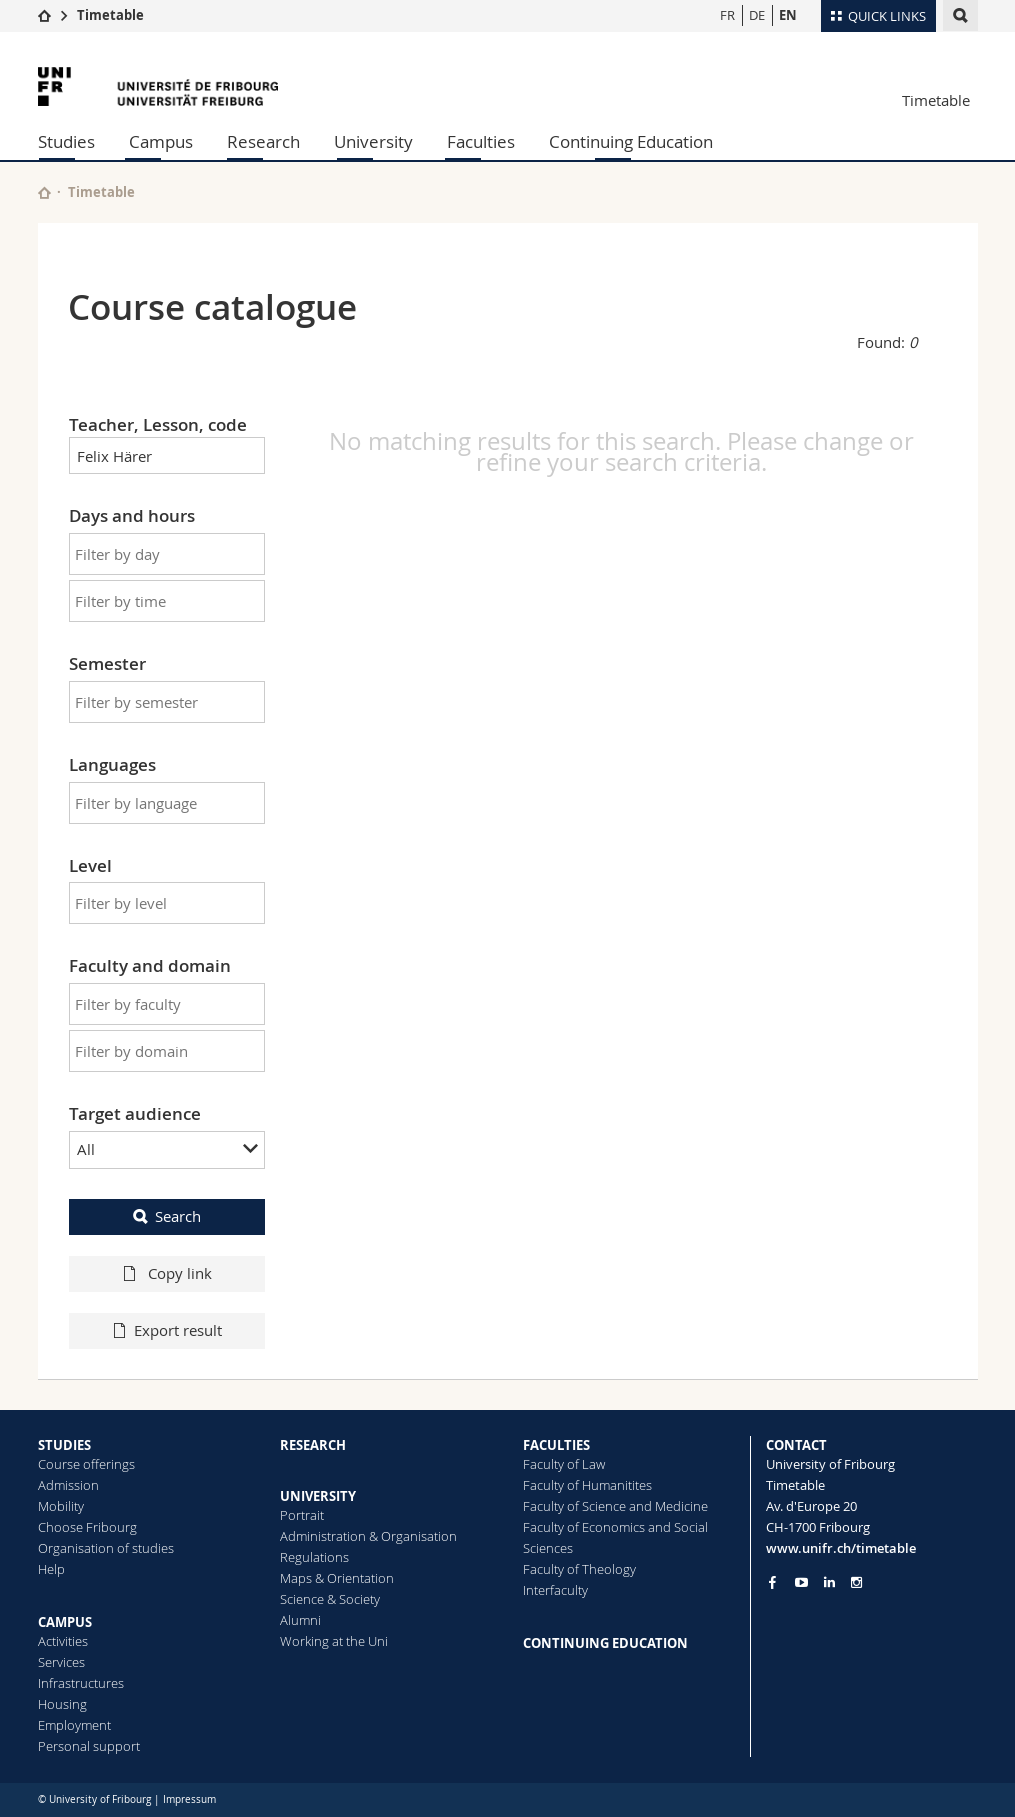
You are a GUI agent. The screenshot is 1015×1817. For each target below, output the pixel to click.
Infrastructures (81, 1683)
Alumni (300, 1620)
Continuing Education (631, 141)
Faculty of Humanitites (587, 1485)
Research (263, 141)
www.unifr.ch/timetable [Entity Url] (841, 1548)
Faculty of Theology (579, 1569)
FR (727, 15)
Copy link (178, 1273)
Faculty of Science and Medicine (615, 1506)
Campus (161, 141)
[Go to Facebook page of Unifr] (772, 1582)
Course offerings (86, 1464)
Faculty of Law (564, 1464)
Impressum (189, 1799)
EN (788, 15)
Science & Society (330, 1599)
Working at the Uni (334, 1641)
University (373, 141)
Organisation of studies (106, 1548)
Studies (66, 141)
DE (757, 15)
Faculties (481, 141)
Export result (178, 1330)
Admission (68, 1485)
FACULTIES (556, 1445)
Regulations (314, 1557)
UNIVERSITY (318, 1496)
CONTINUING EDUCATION (605, 1643)
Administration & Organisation (368, 1536)
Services (61, 1662)
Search (178, 1216)
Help (51, 1569)
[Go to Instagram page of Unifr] (856, 1582)
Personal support (89, 1746)
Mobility (61, 1506)
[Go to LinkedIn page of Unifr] (829, 1582)
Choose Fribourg (87, 1527)
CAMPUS (65, 1622)
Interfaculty (555, 1590)
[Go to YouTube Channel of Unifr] (801, 1582)
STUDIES (64, 1445)
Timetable (110, 15)
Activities (63, 1641)
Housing (62, 1704)
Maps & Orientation (337, 1578)
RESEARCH (313, 1445)
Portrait (302, 1515)
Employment (74, 1725)
